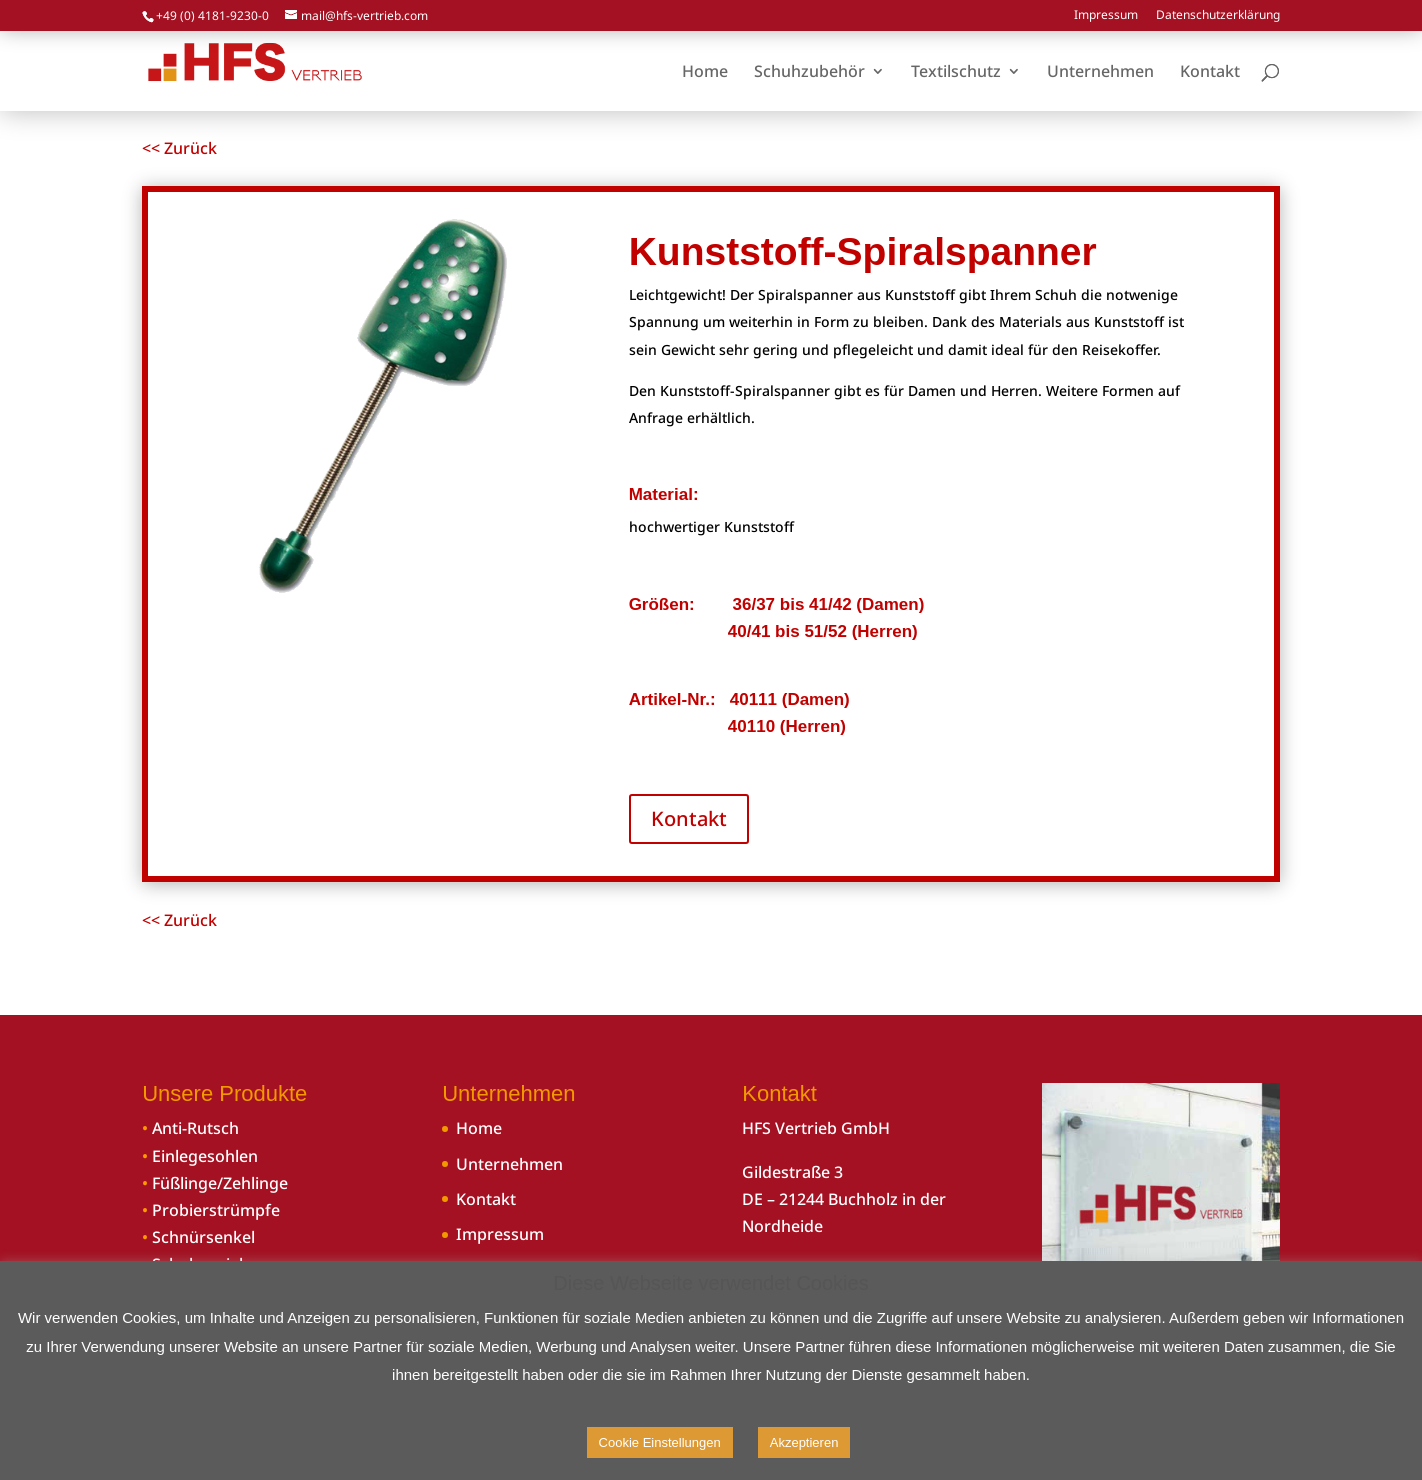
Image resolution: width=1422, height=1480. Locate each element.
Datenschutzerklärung (1218, 16)
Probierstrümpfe (216, 1210)
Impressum (1106, 16)
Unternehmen (509, 1164)
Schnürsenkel (203, 1237)
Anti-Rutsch (195, 1128)
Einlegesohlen (205, 1156)
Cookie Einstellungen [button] (660, 1442)
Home (479, 1128)
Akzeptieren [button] (804, 1442)
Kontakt (689, 818)
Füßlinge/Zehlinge (220, 1183)
